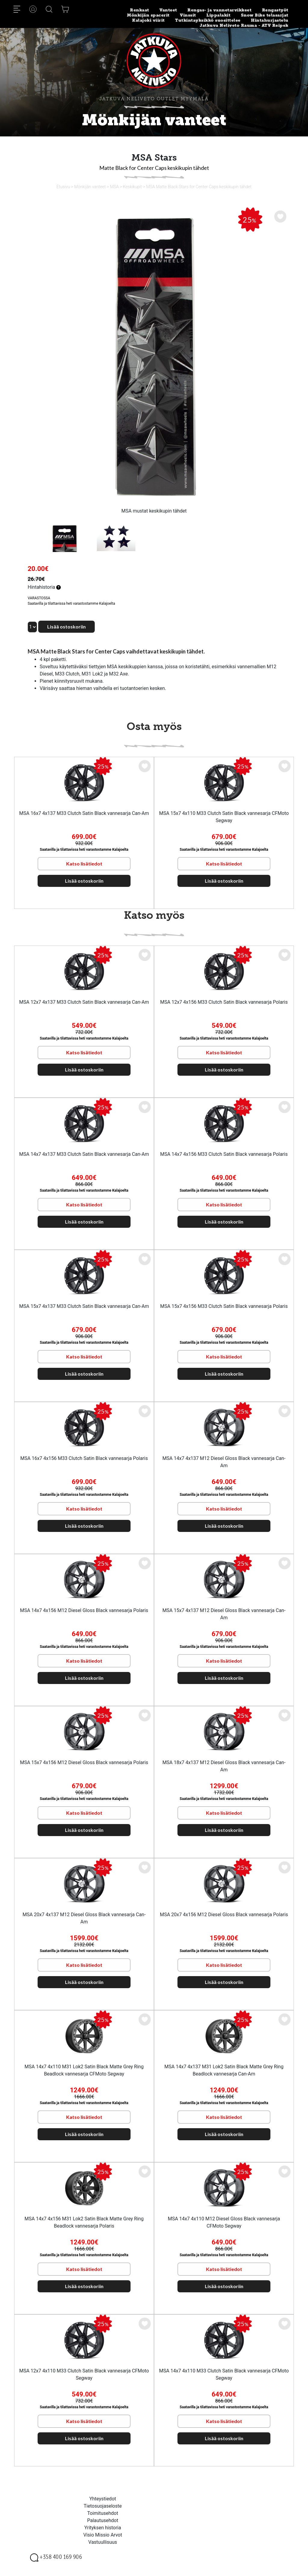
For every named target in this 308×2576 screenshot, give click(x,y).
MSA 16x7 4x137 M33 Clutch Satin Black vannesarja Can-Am (84, 813)
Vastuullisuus (102, 2542)
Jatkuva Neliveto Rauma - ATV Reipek (244, 25)
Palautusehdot (102, 2520)
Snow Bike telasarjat (264, 15)
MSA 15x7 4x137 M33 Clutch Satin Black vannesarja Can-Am (84, 1306)
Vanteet (168, 10)
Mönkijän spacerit (148, 15)
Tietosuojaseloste (103, 2506)
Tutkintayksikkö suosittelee (208, 20)
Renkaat (139, 10)
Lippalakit (218, 15)
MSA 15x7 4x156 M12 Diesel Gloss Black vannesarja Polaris (84, 1762)
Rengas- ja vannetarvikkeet (219, 10)
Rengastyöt (275, 10)
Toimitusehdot (102, 2513)
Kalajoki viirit (148, 20)
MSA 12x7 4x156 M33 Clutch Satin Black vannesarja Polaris (224, 1002)
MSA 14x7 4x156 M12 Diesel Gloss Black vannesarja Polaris (84, 1610)
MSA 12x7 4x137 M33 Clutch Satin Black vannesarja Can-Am (84, 1002)
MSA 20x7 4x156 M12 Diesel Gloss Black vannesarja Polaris (224, 1914)
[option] (154, 357)
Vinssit (188, 15)
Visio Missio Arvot (102, 2535)
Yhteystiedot (102, 2499)
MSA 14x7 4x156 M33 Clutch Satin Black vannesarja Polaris (224, 1154)
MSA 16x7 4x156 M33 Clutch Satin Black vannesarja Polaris (84, 1458)
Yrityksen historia (102, 2528)
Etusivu (63, 186)
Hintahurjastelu (269, 20)
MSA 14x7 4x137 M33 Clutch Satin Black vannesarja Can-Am (84, 1154)
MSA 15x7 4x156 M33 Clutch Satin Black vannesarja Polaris (224, 1306)
